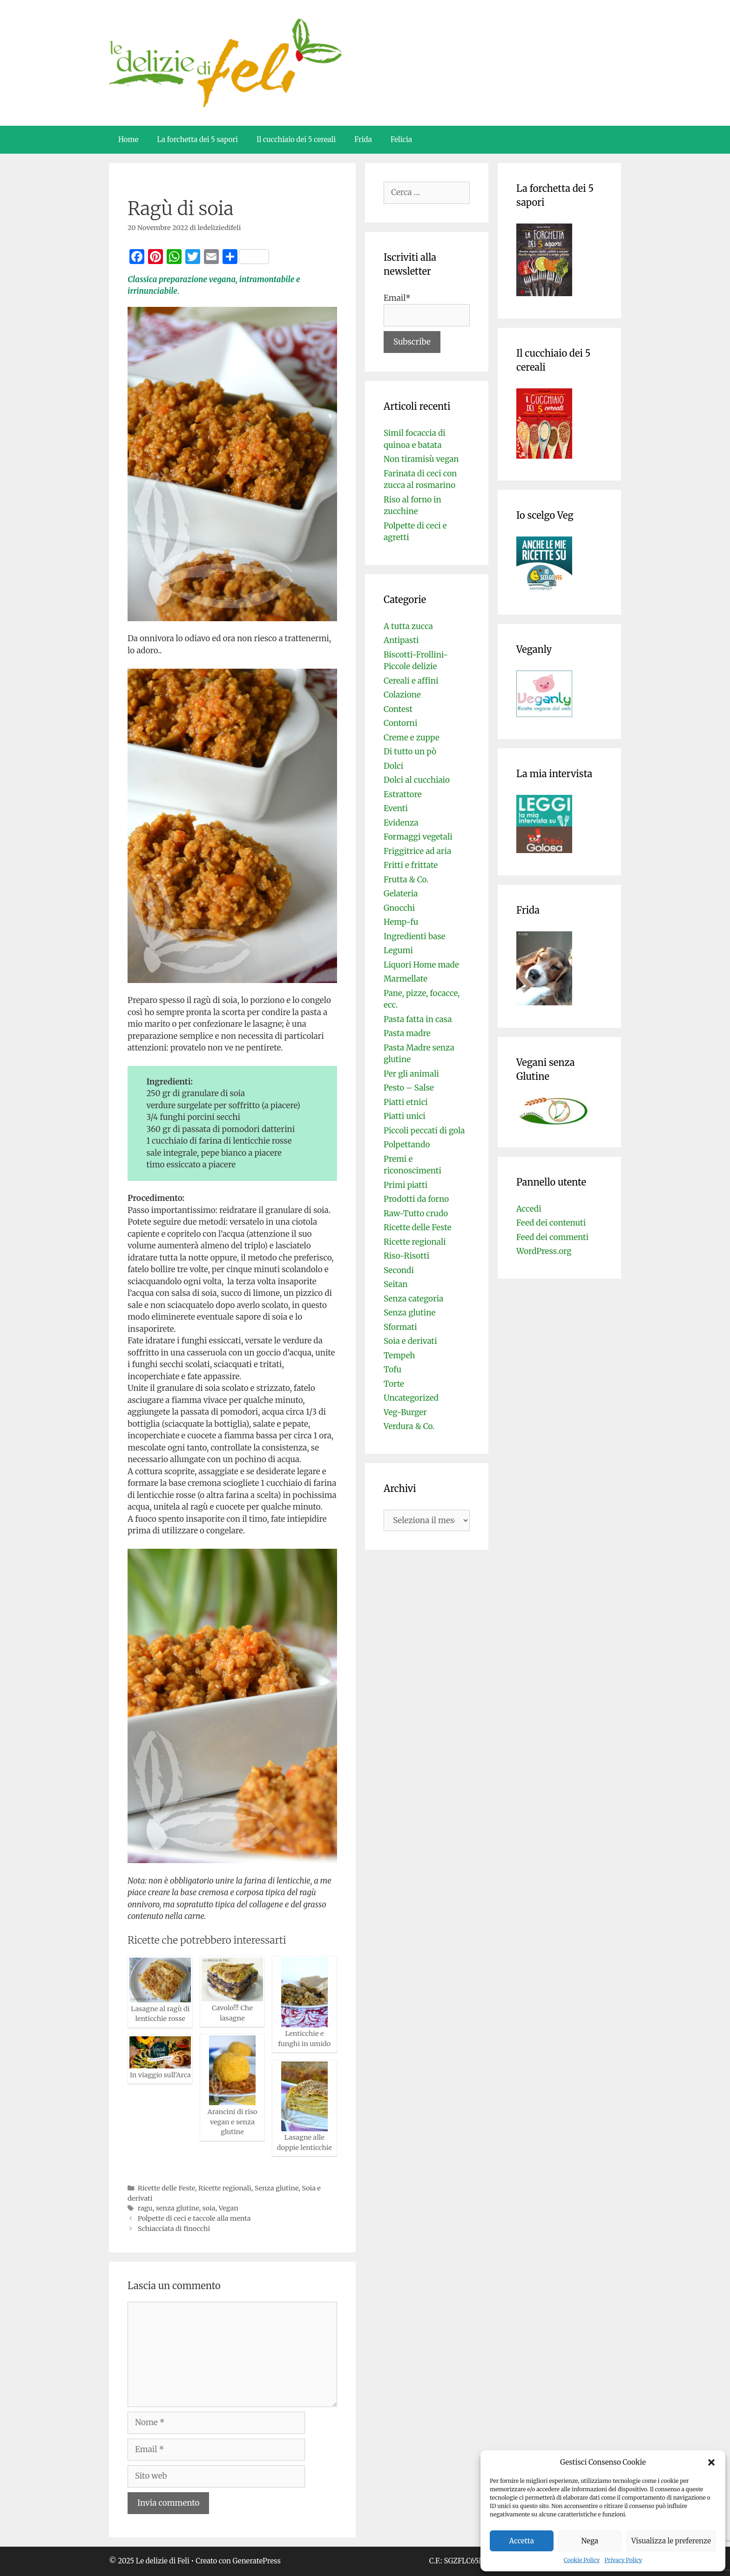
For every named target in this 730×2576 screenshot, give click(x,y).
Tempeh (399, 1355)
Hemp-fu (401, 922)
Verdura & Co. (409, 1426)
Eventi (396, 808)
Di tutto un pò (410, 751)
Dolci (393, 766)
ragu (145, 2208)
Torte (394, 1384)
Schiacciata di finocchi (174, 2228)
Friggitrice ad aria (417, 851)
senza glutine (177, 2208)
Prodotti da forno (416, 1199)
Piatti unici (405, 1116)
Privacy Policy (623, 2559)
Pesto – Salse (409, 1088)
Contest (398, 709)
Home (128, 139)
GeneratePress (257, 2560)
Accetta (521, 2540)
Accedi (528, 1209)
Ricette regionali (224, 2188)
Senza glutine (276, 2188)
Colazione (402, 695)
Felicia (401, 139)
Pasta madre (407, 1033)
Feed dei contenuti (551, 1223)
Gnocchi (399, 908)
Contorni (400, 723)
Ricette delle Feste (166, 2188)
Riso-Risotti (406, 1256)
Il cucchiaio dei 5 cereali (296, 139)
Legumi (398, 950)
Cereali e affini (411, 681)
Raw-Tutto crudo (416, 1213)
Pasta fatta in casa (418, 1019)
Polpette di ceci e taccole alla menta (194, 2218)
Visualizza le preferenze (671, 2540)
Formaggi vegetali (418, 837)
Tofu (392, 1369)
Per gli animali (411, 1074)
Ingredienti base (415, 936)
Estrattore (403, 794)
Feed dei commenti (552, 1237)
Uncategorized (411, 1398)
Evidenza (401, 823)
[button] (711, 2462)
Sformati (400, 1327)
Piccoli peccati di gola (424, 1130)
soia (209, 2208)
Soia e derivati (410, 1341)
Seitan (396, 1284)
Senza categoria (413, 1299)
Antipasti (401, 640)
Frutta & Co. (406, 879)
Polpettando (407, 1144)
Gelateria (401, 893)
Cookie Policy (582, 2559)
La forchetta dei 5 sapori (197, 139)
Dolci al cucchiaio (417, 780)
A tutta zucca (408, 626)
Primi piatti (405, 1185)
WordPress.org (544, 1251)
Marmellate (405, 979)
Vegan (228, 2208)
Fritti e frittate (411, 865)
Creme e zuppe (411, 737)
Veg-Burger (405, 1412)
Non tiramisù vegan (421, 459)
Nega (590, 2540)
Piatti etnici (406, 1102)
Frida (363, 139)
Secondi (399, 1270)
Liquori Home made (421, 965)
